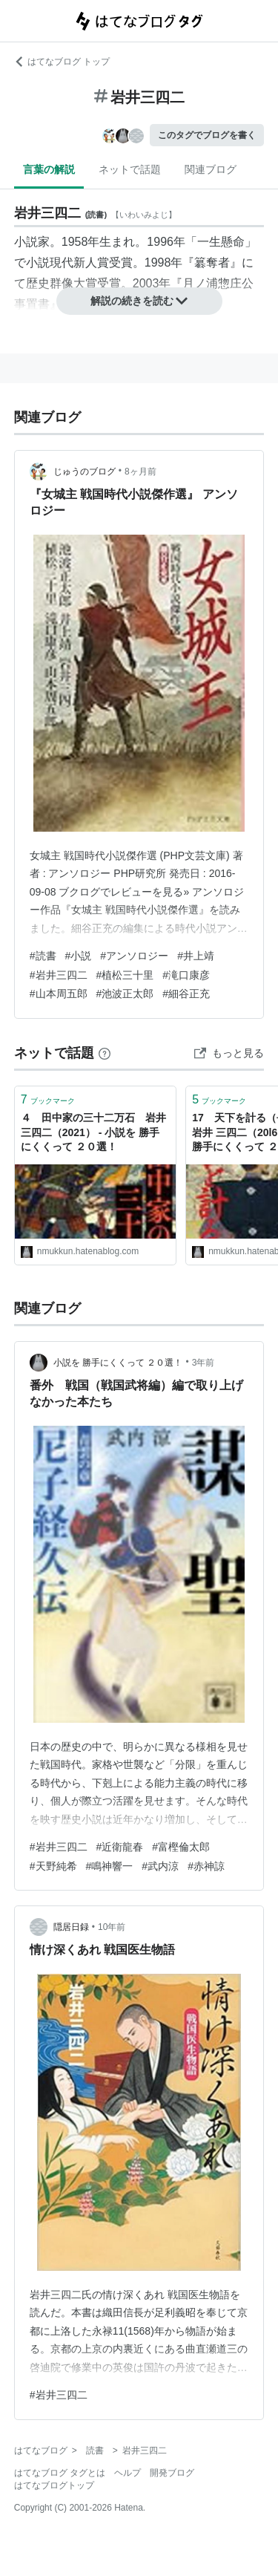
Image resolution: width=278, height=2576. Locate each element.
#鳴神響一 (109, 1866)
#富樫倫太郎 (181, 1847)
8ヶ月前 (140, 471)
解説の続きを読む (139, 301)
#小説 (78, 956)
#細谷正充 (186, 994)
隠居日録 (71, 1927)
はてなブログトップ (54, 2485)
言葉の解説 (49, 169)
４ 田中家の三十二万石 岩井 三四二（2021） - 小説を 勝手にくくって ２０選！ (93, 1132)
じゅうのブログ (84, 471)
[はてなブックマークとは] (104, 1053)
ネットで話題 (130, 169)
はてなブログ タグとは (59, 2473)
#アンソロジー (134, 956)
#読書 (43, 956)
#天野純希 (53, 1866)
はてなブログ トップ (62, 61)
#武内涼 (160, 1866)
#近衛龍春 (120, 1847)
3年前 (203, 1362)
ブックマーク (48, 1099)
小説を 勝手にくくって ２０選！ (118, 1362)
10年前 (111, 1927)
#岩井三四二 (58, 975)
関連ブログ (210, 169)
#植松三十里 (125, 975)
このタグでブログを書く (207, 135)
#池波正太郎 (125, 994)
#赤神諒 (206, 1866)
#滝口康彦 (186, 975)
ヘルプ (127, 2473)
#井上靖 (195, 956)
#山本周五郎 (58, 994)
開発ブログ (172, 2473)
